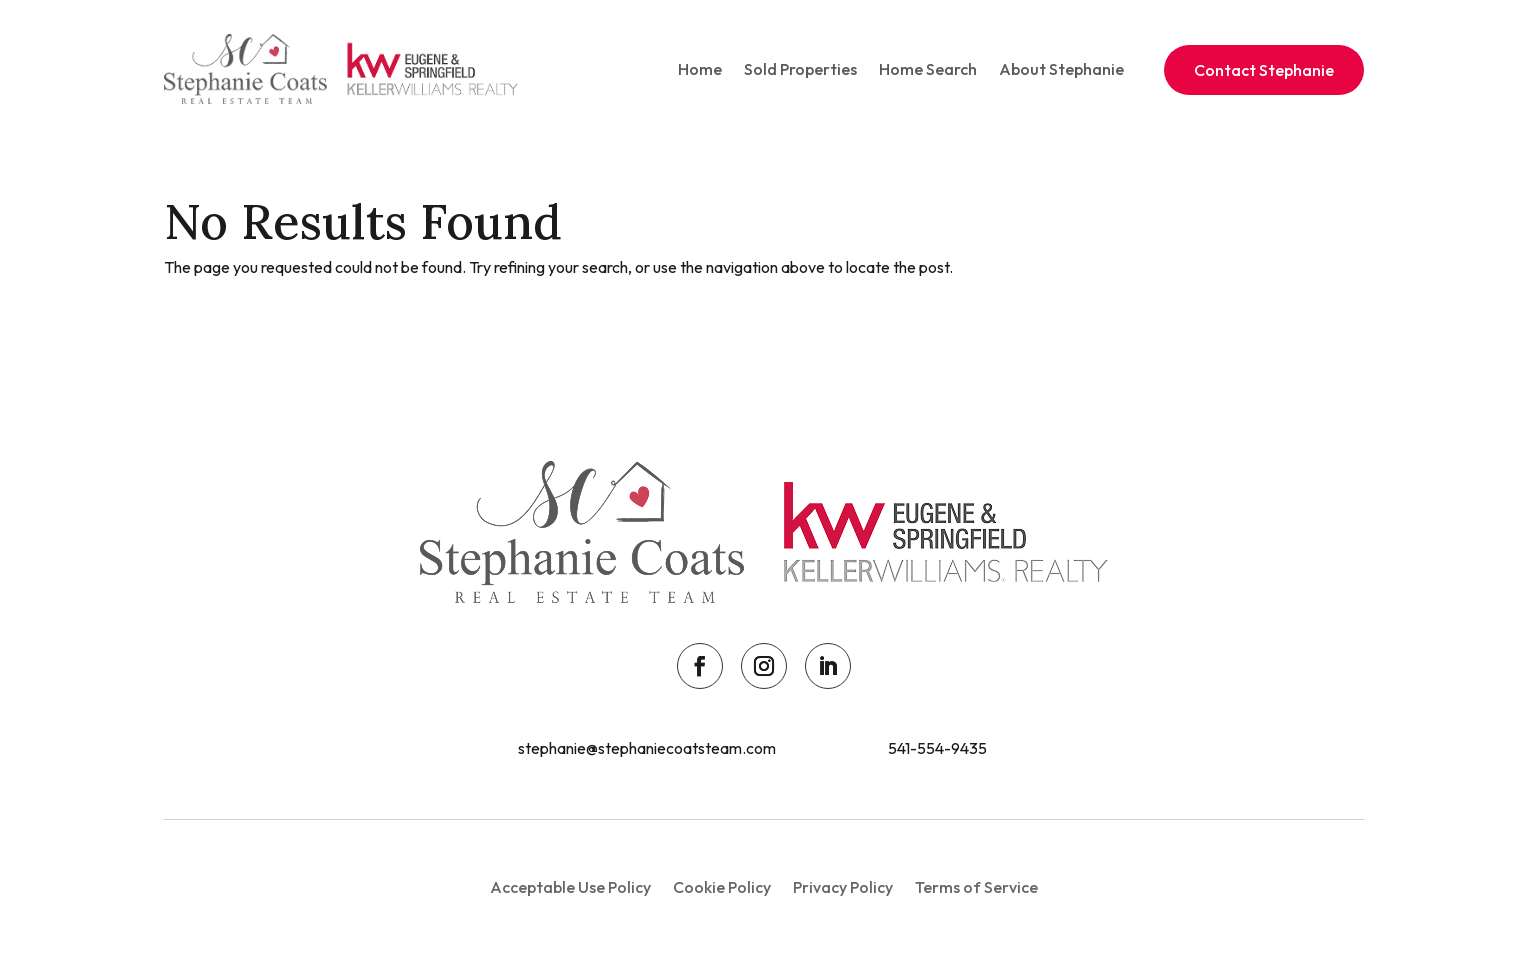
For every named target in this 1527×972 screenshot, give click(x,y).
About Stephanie (1061, 69)
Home (700, 69)
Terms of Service (976, 888)
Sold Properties (800, 69)
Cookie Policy (722, 888)
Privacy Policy (843, 888)
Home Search (928, 69)
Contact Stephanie (1264, 70)
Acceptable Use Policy (570, 888)
